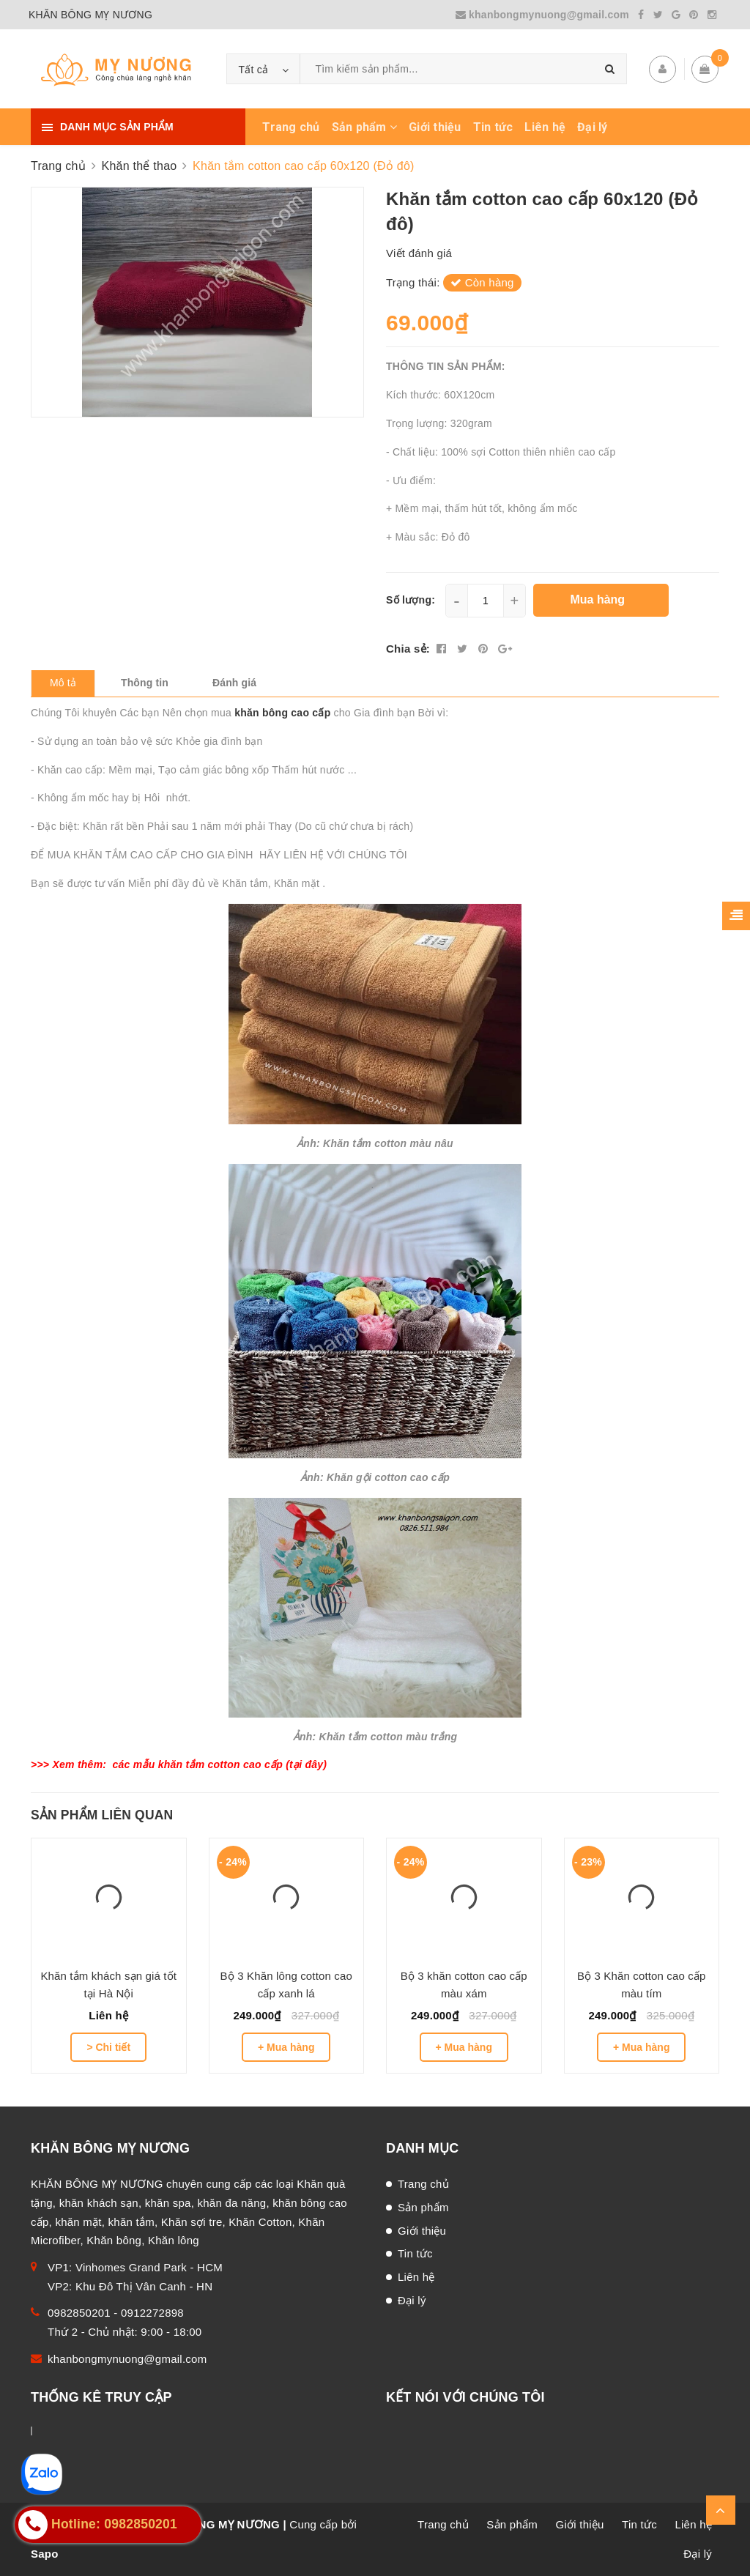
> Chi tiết (108, 2047)
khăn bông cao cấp (283, 713)
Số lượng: (410, 600)
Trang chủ (290, 127)
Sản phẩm (365, 127)
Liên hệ (544, 127)
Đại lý (592, 127)
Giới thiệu (435, 127)
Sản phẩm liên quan (102, 1815)
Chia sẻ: (408, 648)
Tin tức (493, 127)
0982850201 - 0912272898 (116, 2312)
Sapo (45, 2553)
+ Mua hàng (286, 2047)
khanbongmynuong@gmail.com (544, 15)
